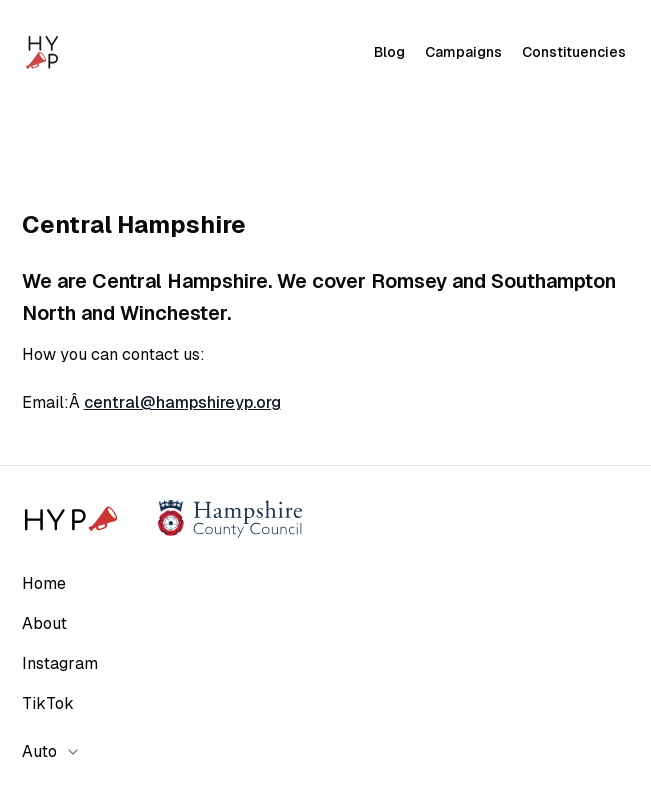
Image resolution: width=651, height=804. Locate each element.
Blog (389, 52)
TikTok (48, 703)
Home (44, 583)
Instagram (60, 663)
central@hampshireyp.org (182, 402)
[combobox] (57, 752)
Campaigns (463, 52)
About (44, 623)
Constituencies (574, 52)
